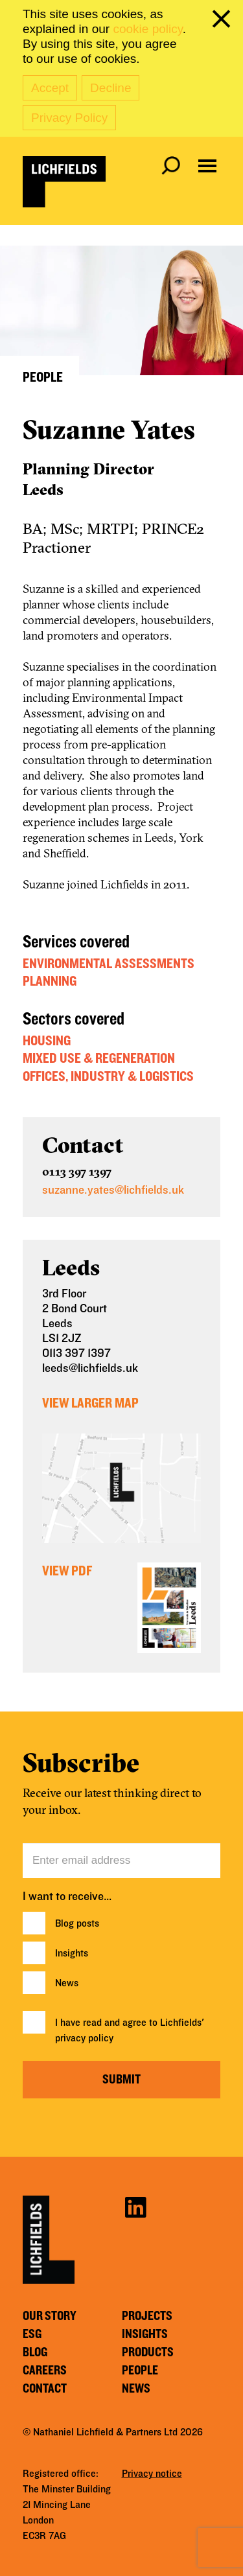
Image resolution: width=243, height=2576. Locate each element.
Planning (49, 981)
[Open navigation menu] (207, 166)
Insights (71, 1953)
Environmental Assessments (108, 964)
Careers (45, 2370)
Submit (121, 2079)
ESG (32, 2334)
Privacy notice (152, 2473)
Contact (45, 2388)
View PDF (67, 1571)
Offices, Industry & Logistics (108, 1076)
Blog (35, 2352)
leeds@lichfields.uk (90, 1368)
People (140, 2370)
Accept (50, 88)
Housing (47, 1041)
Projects (147, 2316)
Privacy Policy (69, 117)
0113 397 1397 (76, 1171)
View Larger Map (90, 1403)
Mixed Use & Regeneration (99, 1058)
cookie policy (147, 29)
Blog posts (77, 1923)
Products (148, 2352)
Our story (49, 2316)
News (66, 1983)
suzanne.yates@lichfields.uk (113, 1190)
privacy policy (84, 2038)
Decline (110, 88)
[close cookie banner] (223, 21)
